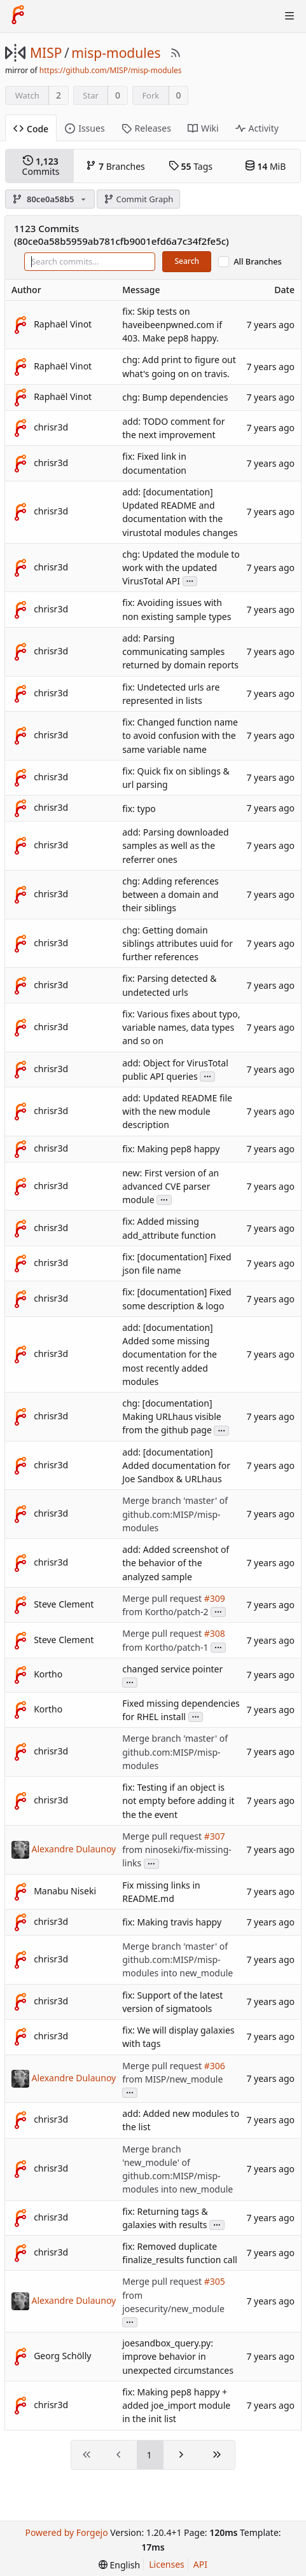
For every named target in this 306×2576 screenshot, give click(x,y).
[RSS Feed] (175, 53)
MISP (46, 52)
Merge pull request (163, 1598)
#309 (214, 1598)
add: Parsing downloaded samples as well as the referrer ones (175, 846)
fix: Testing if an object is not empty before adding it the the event (178, 1800)
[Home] (17, 16)
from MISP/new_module (172, 2079)
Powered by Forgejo (66, 2532)
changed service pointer (172, 1669)
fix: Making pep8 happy (170, 1149)
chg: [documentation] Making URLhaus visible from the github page (171, 1416)
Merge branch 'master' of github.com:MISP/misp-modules (175, 1514)
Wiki (203, 128)
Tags (190, 166)
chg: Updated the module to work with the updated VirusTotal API (181, 567)
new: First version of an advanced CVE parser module (170, 1186)
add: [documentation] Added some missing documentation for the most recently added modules (169, 1354)
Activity (257, 128)
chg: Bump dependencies (175, 397)
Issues (84, 128)
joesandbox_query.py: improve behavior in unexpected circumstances (177, 2356)
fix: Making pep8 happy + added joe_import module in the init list (176, 2405)
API (200, 2564)
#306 (214, 2066)
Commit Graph (138, 199)
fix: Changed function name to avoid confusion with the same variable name (180, 735)
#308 (214, 1634)
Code (30, 129)
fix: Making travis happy (171, 1923)
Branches (115, 166)
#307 (214, 1836)
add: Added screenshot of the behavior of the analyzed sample (175, 1562)
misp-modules (115, 52)
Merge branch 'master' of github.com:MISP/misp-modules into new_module (177, 1959)
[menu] (119, 2565)
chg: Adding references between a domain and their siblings (170, 894)
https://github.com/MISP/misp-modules (110, 70)
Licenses (166, 2564)
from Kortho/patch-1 (165, 1647)
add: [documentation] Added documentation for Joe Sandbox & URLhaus (176, 1465)
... (190, 580)
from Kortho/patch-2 (165, 1612)
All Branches (257, 261)
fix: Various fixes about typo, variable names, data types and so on (181, 1027)
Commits (41, 166)
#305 (214, 2282)
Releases (146, 128)
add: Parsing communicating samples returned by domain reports (180, 651)
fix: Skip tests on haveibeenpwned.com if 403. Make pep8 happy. (172, 324)
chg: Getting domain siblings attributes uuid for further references (177, 943)
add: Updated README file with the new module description (177, 1111)
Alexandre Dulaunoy (74, 1848)
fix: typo (139, 808)
